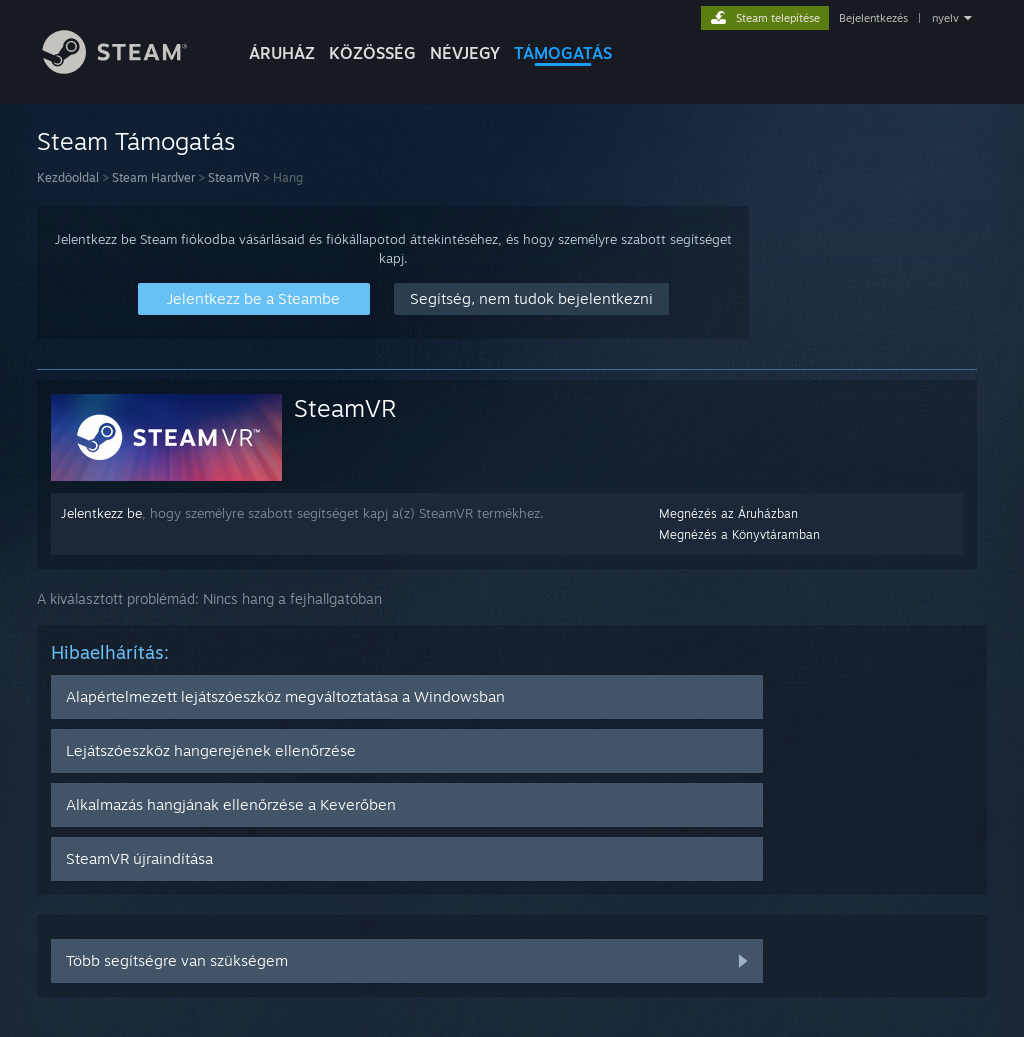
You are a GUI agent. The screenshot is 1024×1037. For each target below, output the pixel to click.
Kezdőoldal (68, 177)
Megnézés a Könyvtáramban (739, 534)
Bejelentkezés (873, 18)
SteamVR (234, 177)
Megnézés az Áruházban (728, 513)
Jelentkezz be (101, 513)
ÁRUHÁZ (282, 53)
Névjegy (465, 53)
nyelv (945, 18)
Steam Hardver (153, 177)
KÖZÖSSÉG (372, 53)
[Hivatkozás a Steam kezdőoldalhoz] (130, 68)
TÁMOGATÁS (563, 53)
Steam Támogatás (136, 141)
